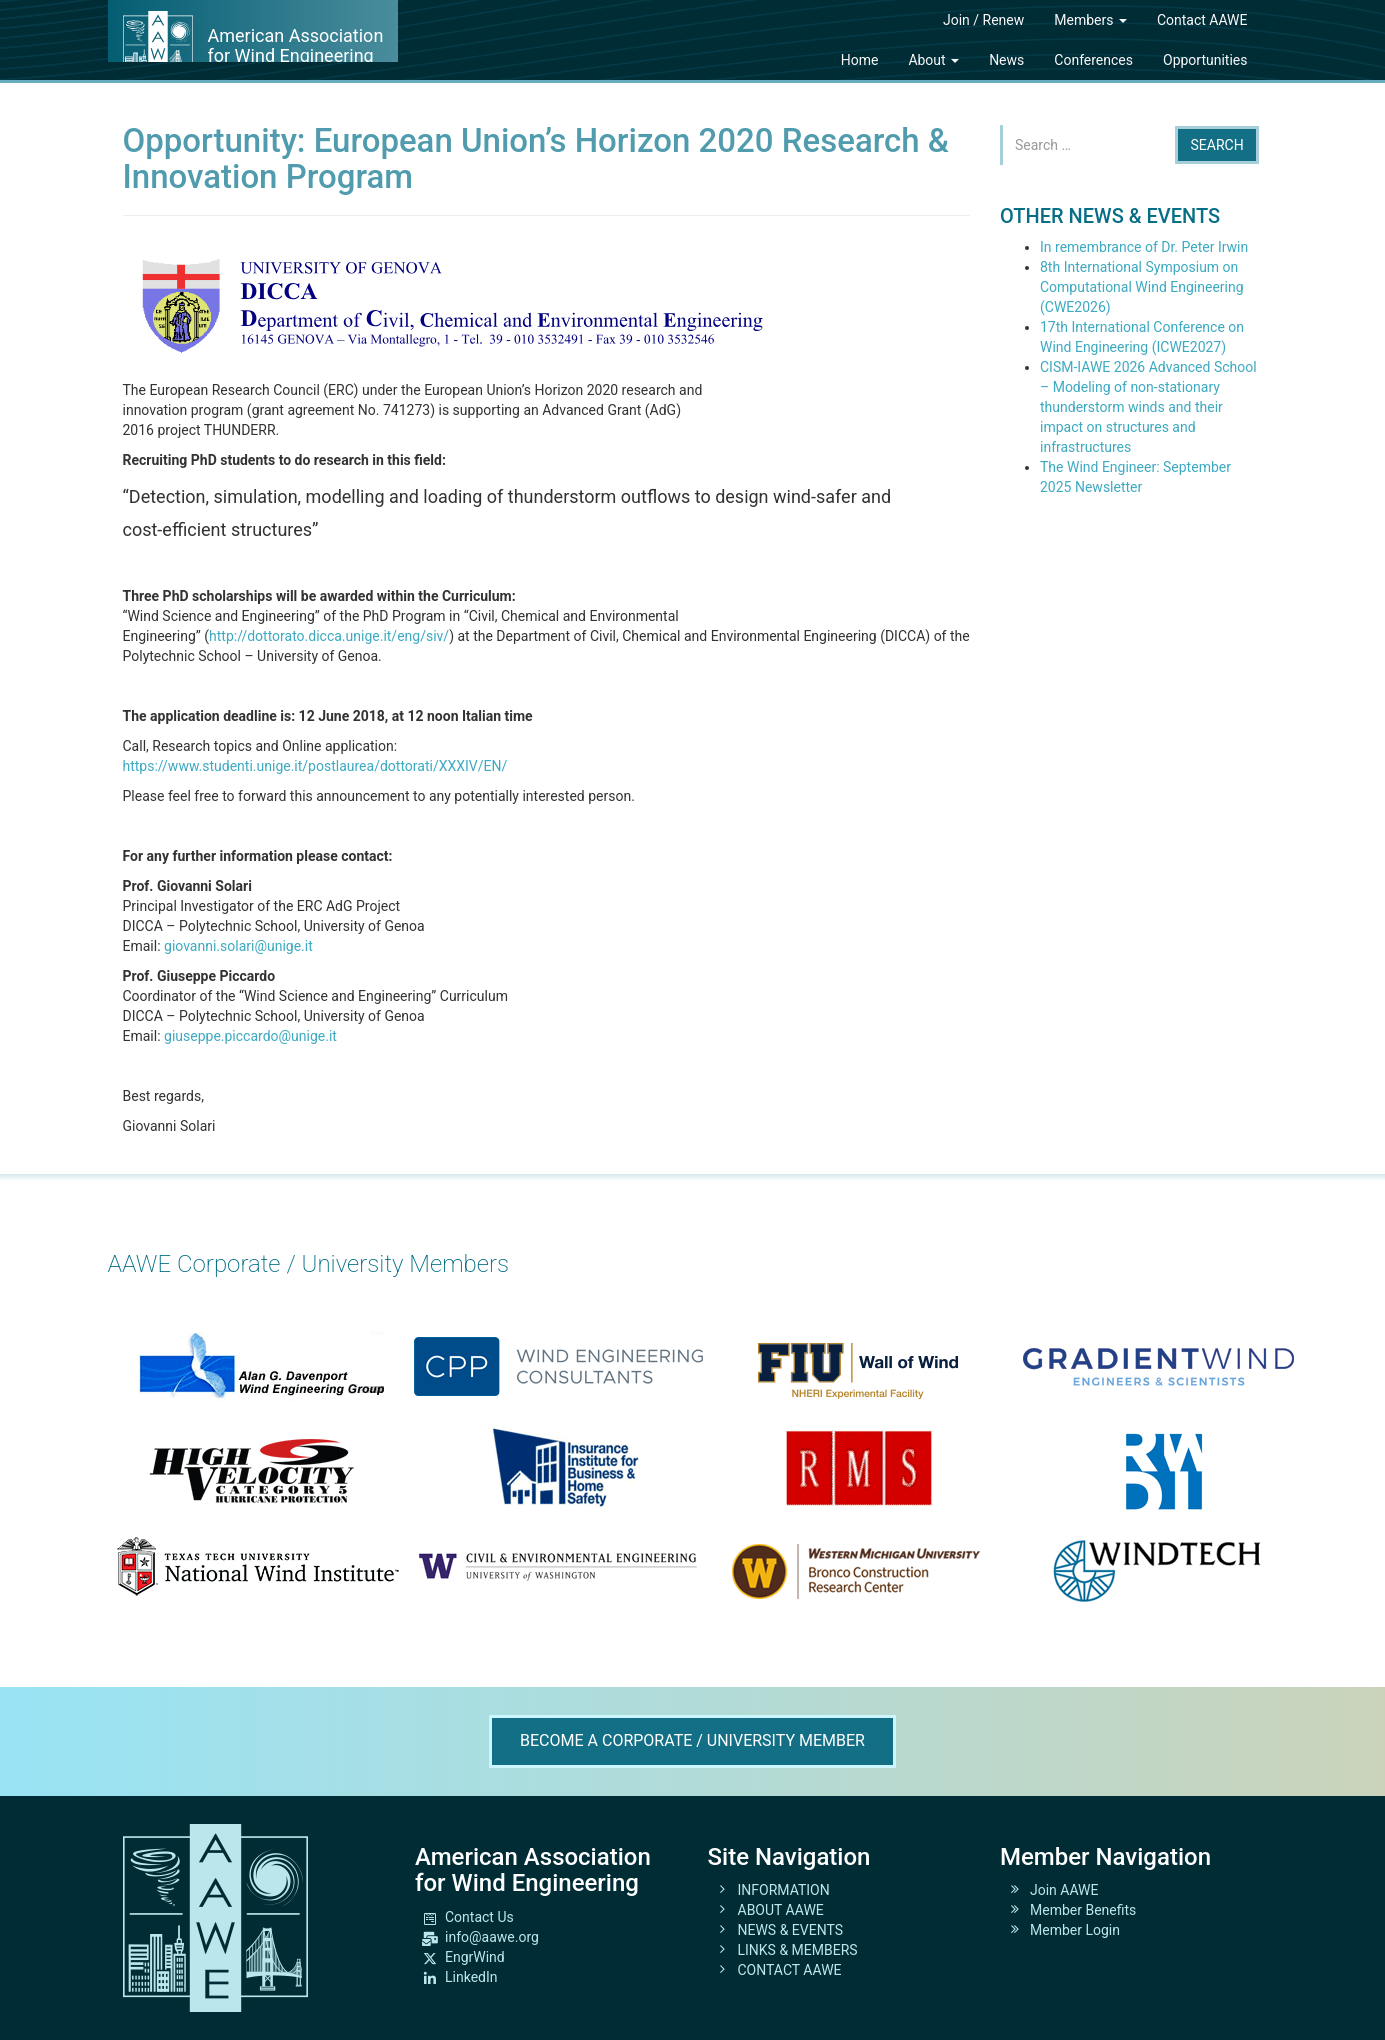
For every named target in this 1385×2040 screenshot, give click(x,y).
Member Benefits (1083, 1910)
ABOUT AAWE (781, 1910)
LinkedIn (471, 1977)
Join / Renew (983, 20)
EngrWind (475, 1957)
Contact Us (479, 1917)
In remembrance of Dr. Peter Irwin (1144, 247)
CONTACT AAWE (790, 1970)
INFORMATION (784, 1890)
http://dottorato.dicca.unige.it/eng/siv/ (329, 636)
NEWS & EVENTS (791, 1930)
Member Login (1075, 1930)
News (1006, 60)
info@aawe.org (492, 1937)
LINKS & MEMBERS (798, 1950)
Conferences (1093, 60)
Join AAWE (1064, 1890)
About (933, 60)
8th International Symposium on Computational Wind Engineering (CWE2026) (1142, 287)
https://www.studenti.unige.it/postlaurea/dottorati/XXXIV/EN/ (315, 766)
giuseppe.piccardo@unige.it (250, 1036)
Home (860, 60)
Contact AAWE (1202, 20)
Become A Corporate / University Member (692, 1740)
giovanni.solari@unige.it (238, 946)
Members (1090, 20)
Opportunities (1205, 60)
